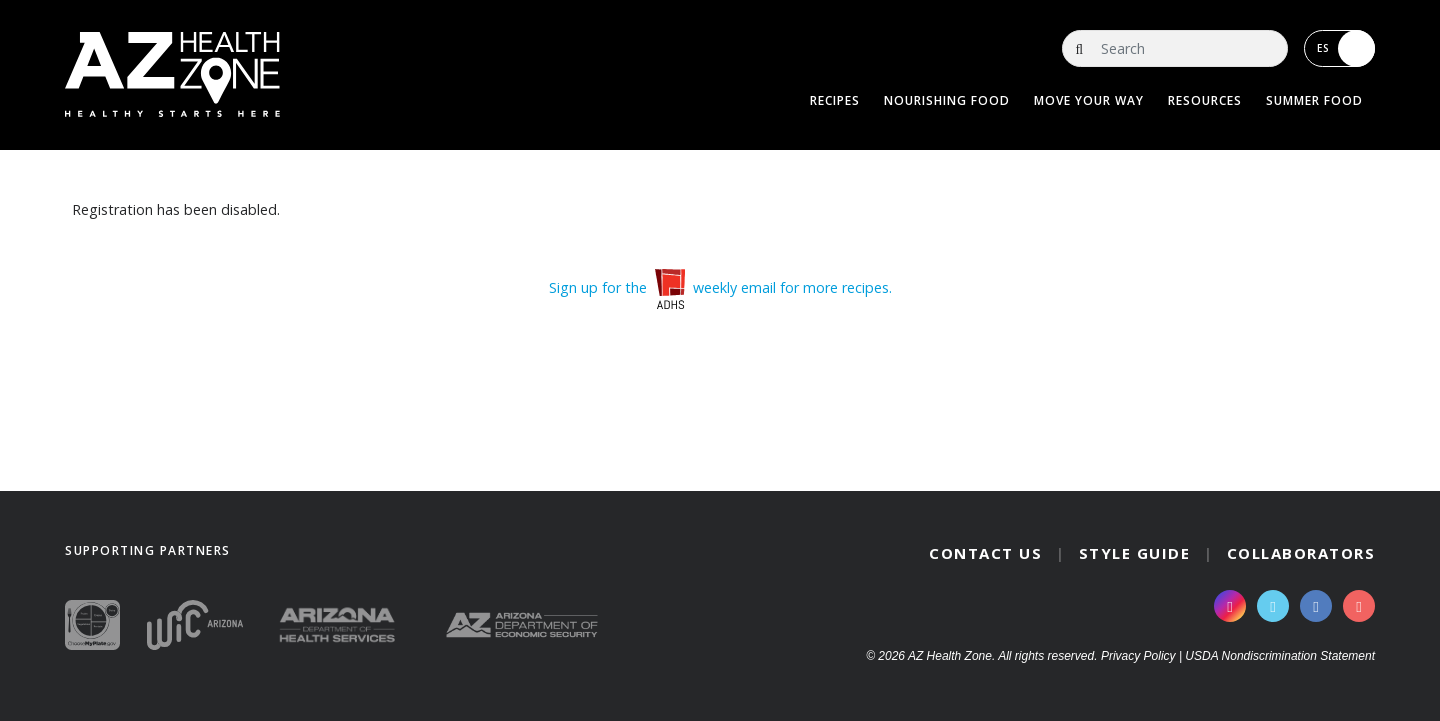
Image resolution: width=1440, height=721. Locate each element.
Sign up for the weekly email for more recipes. (720, 287)
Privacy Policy (1138, 656)
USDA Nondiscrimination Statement (1280, 656)
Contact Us (985, 553)
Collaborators (1301, 553)
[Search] (1175, 48)
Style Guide (1135, 553)
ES (1346, 48)
